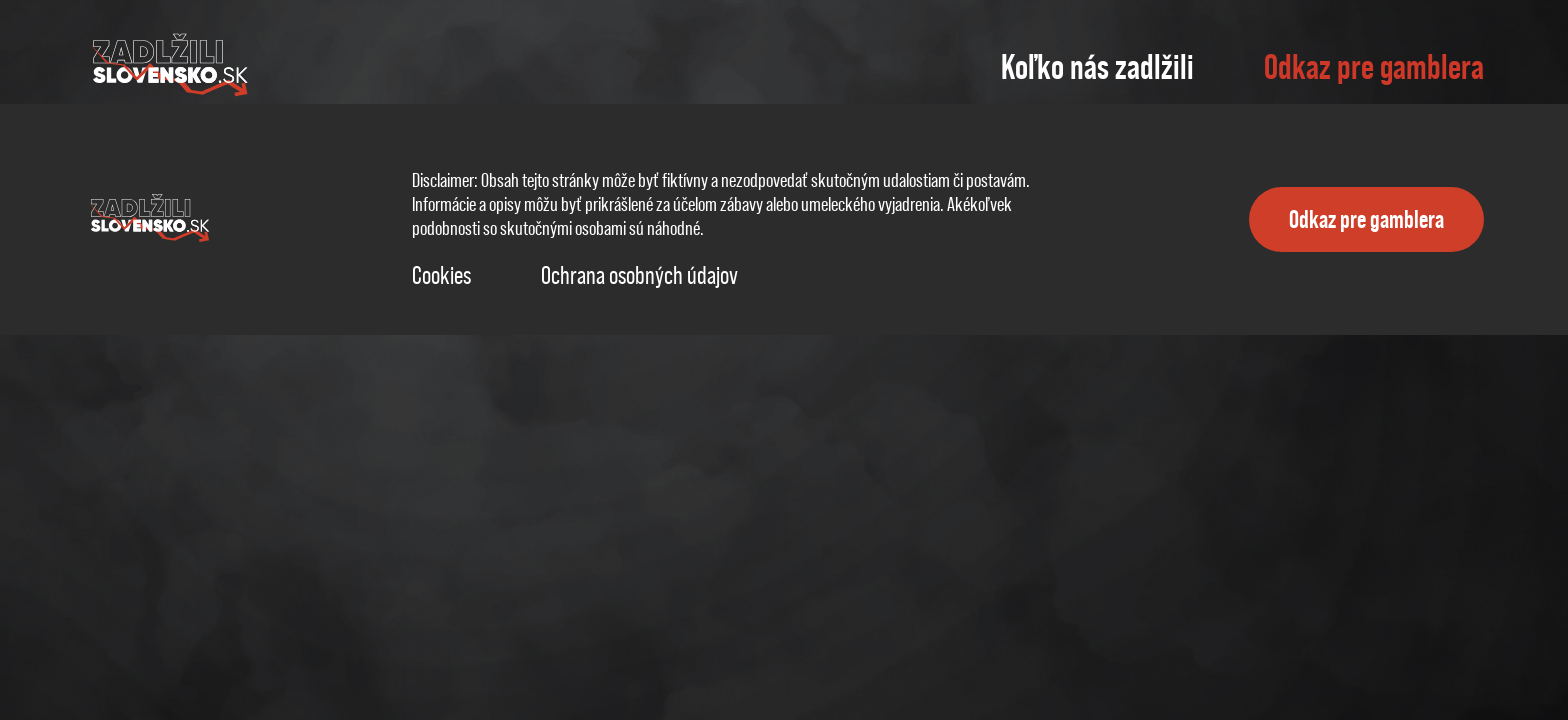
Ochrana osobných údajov (639, 275)
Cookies (441, 275)
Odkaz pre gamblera (1374, 67)
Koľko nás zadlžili (1097, 67)
